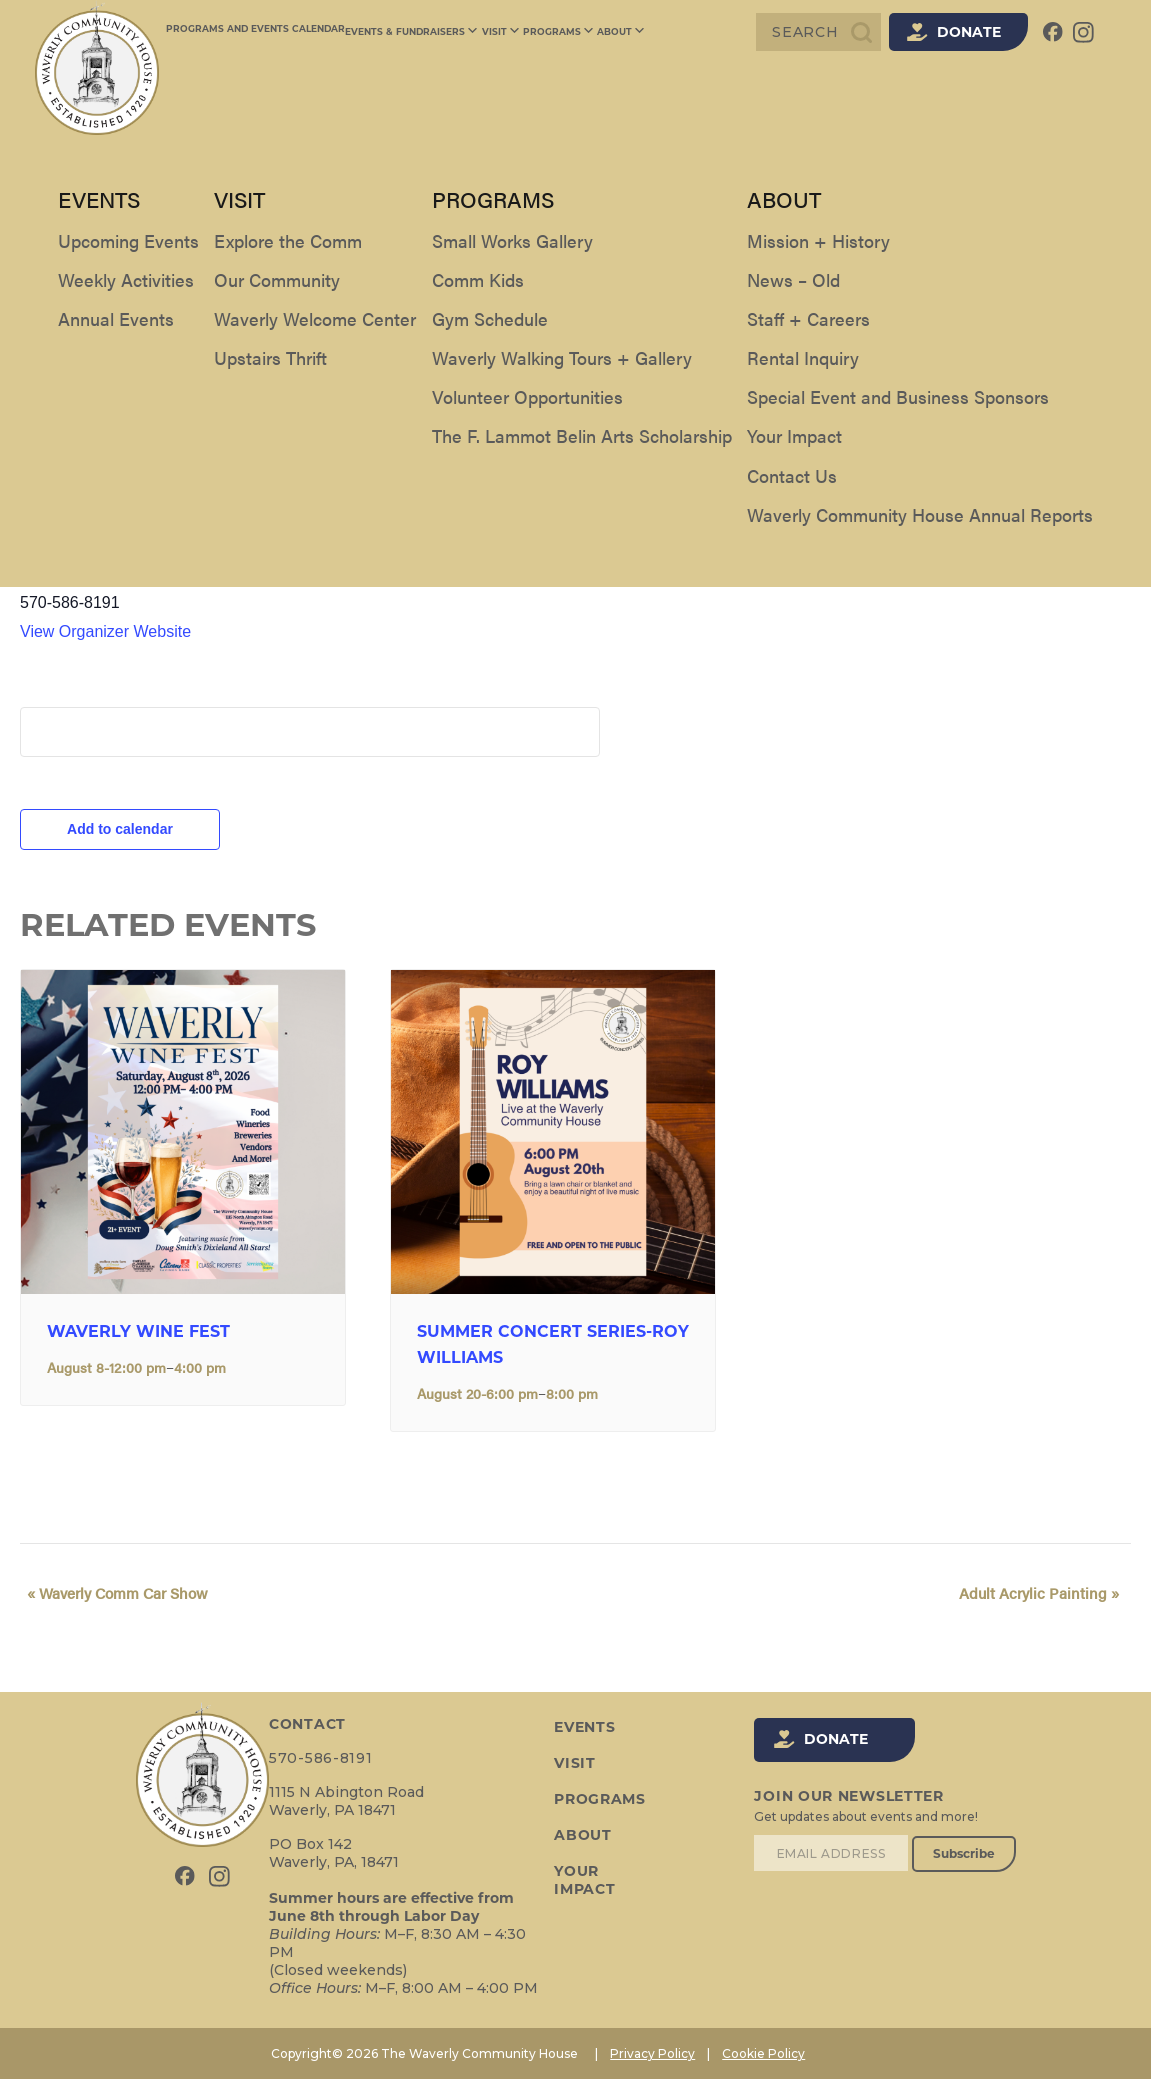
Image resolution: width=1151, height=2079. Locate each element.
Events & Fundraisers (411, 32)
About (607, 32)
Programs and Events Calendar (255, 31)
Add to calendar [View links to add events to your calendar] (120, 829)
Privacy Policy (652, 2053)
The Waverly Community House (148, 572)
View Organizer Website (105, 631)
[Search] (818, 32)
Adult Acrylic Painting (1046, 1593)
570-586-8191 (320, 1758)
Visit (495, 32)
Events (583, 1728)
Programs (549, 32)
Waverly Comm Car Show (110, 1593)
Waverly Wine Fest (138, 1333)
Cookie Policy (763, 2053)
